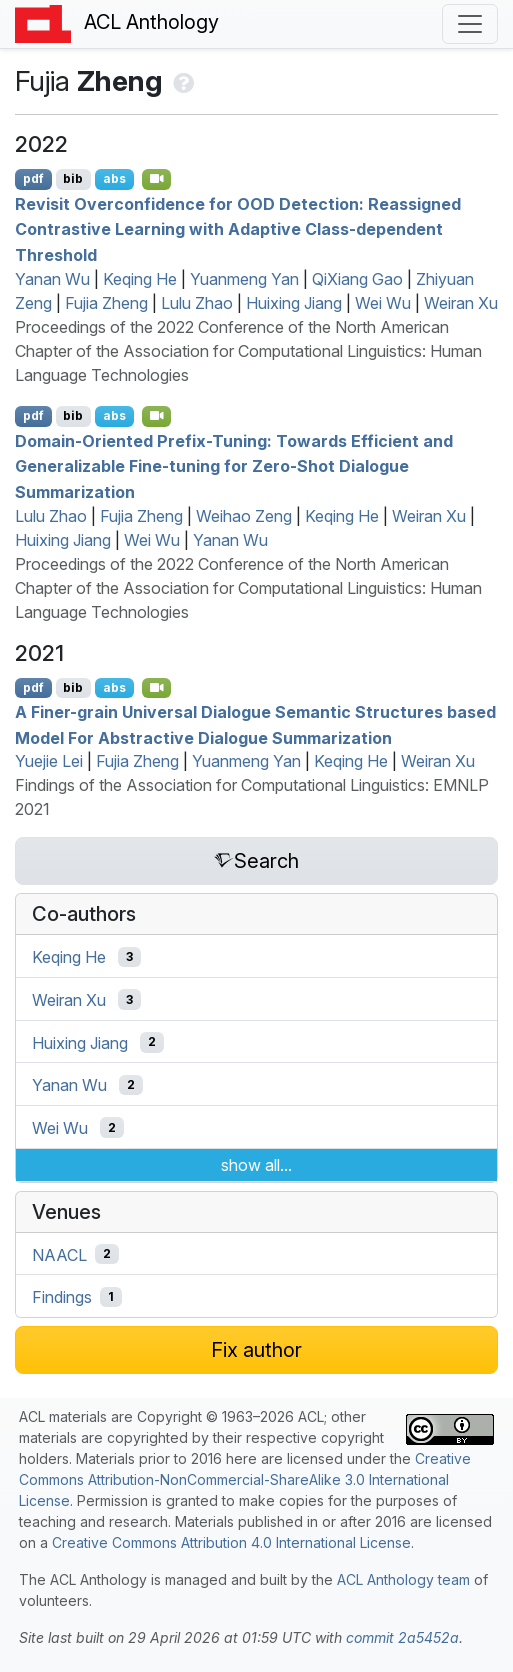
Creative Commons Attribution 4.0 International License (231, 1542)
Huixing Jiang (294, 303)
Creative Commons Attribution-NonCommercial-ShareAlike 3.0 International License (245, 1479)
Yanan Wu (52, 279)
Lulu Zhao (197, 303)
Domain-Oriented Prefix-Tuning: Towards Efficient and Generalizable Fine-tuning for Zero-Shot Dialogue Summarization (234, 465)
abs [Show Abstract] (114, 178)
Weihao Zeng (244, 516)
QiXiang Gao (357, 279)
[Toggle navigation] (470, 24)
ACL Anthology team (403, 1579)
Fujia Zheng (106, 303)
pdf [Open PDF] (33, 178)
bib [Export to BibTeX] (73, 178)
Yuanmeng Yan (244, 279)
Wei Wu (383, 303)
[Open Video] (157, 179)
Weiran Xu (461, 303)
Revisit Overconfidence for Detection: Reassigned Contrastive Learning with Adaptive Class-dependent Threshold (238, 228)
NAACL (59, 1254)
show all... (256, 1165)
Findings (62, 1297)
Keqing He (140, 279)
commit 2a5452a (402, 1637)
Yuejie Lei (49, 761)
